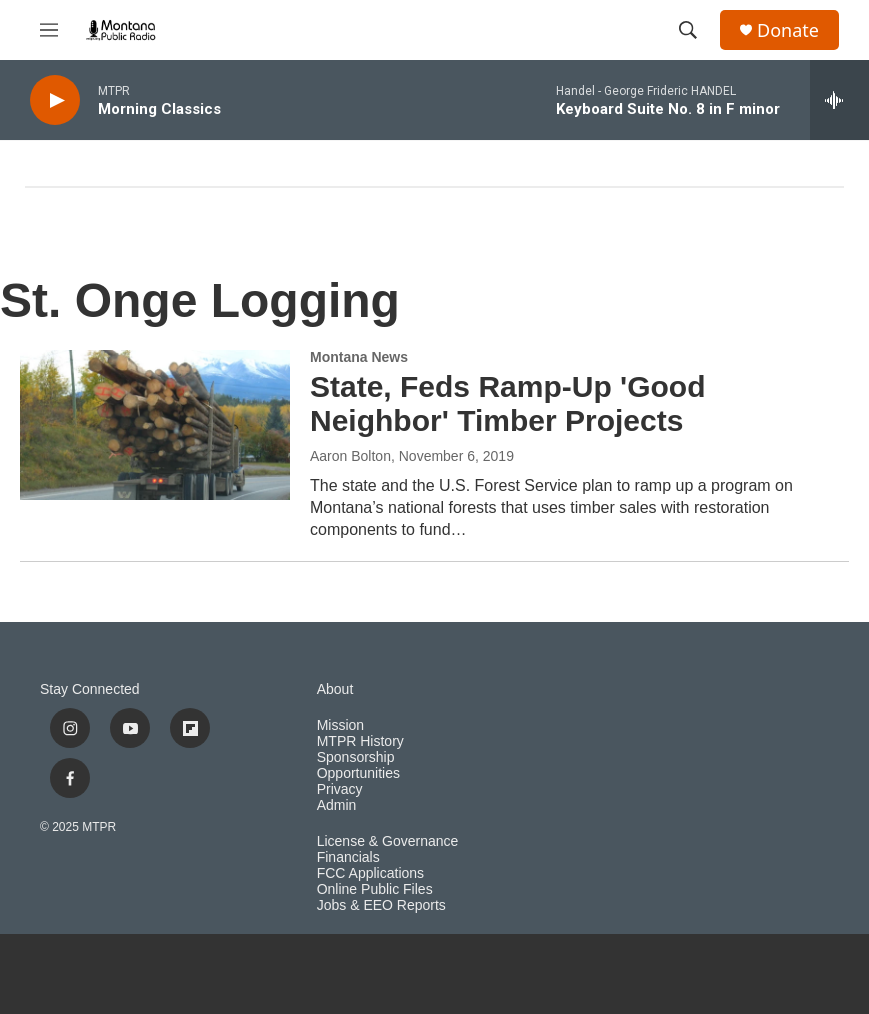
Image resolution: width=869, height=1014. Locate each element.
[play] (55, 100)
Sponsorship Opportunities (358, 765)
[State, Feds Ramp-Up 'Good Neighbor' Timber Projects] (155, 425)
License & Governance (388, 841)
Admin (337, 805)
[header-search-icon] (688, 30)
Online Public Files (375, 889)
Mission (340, 725)
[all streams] (839, 100)
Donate (788, 30)
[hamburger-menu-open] (49, 30)
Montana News (359, 357)
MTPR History (360, 741)
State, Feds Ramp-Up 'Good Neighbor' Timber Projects (508, 404)
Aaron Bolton (350, 456)
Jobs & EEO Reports (381, 905)
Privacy (340, 789)
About (335, 689)
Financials (348, 857)
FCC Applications (370, 873)
